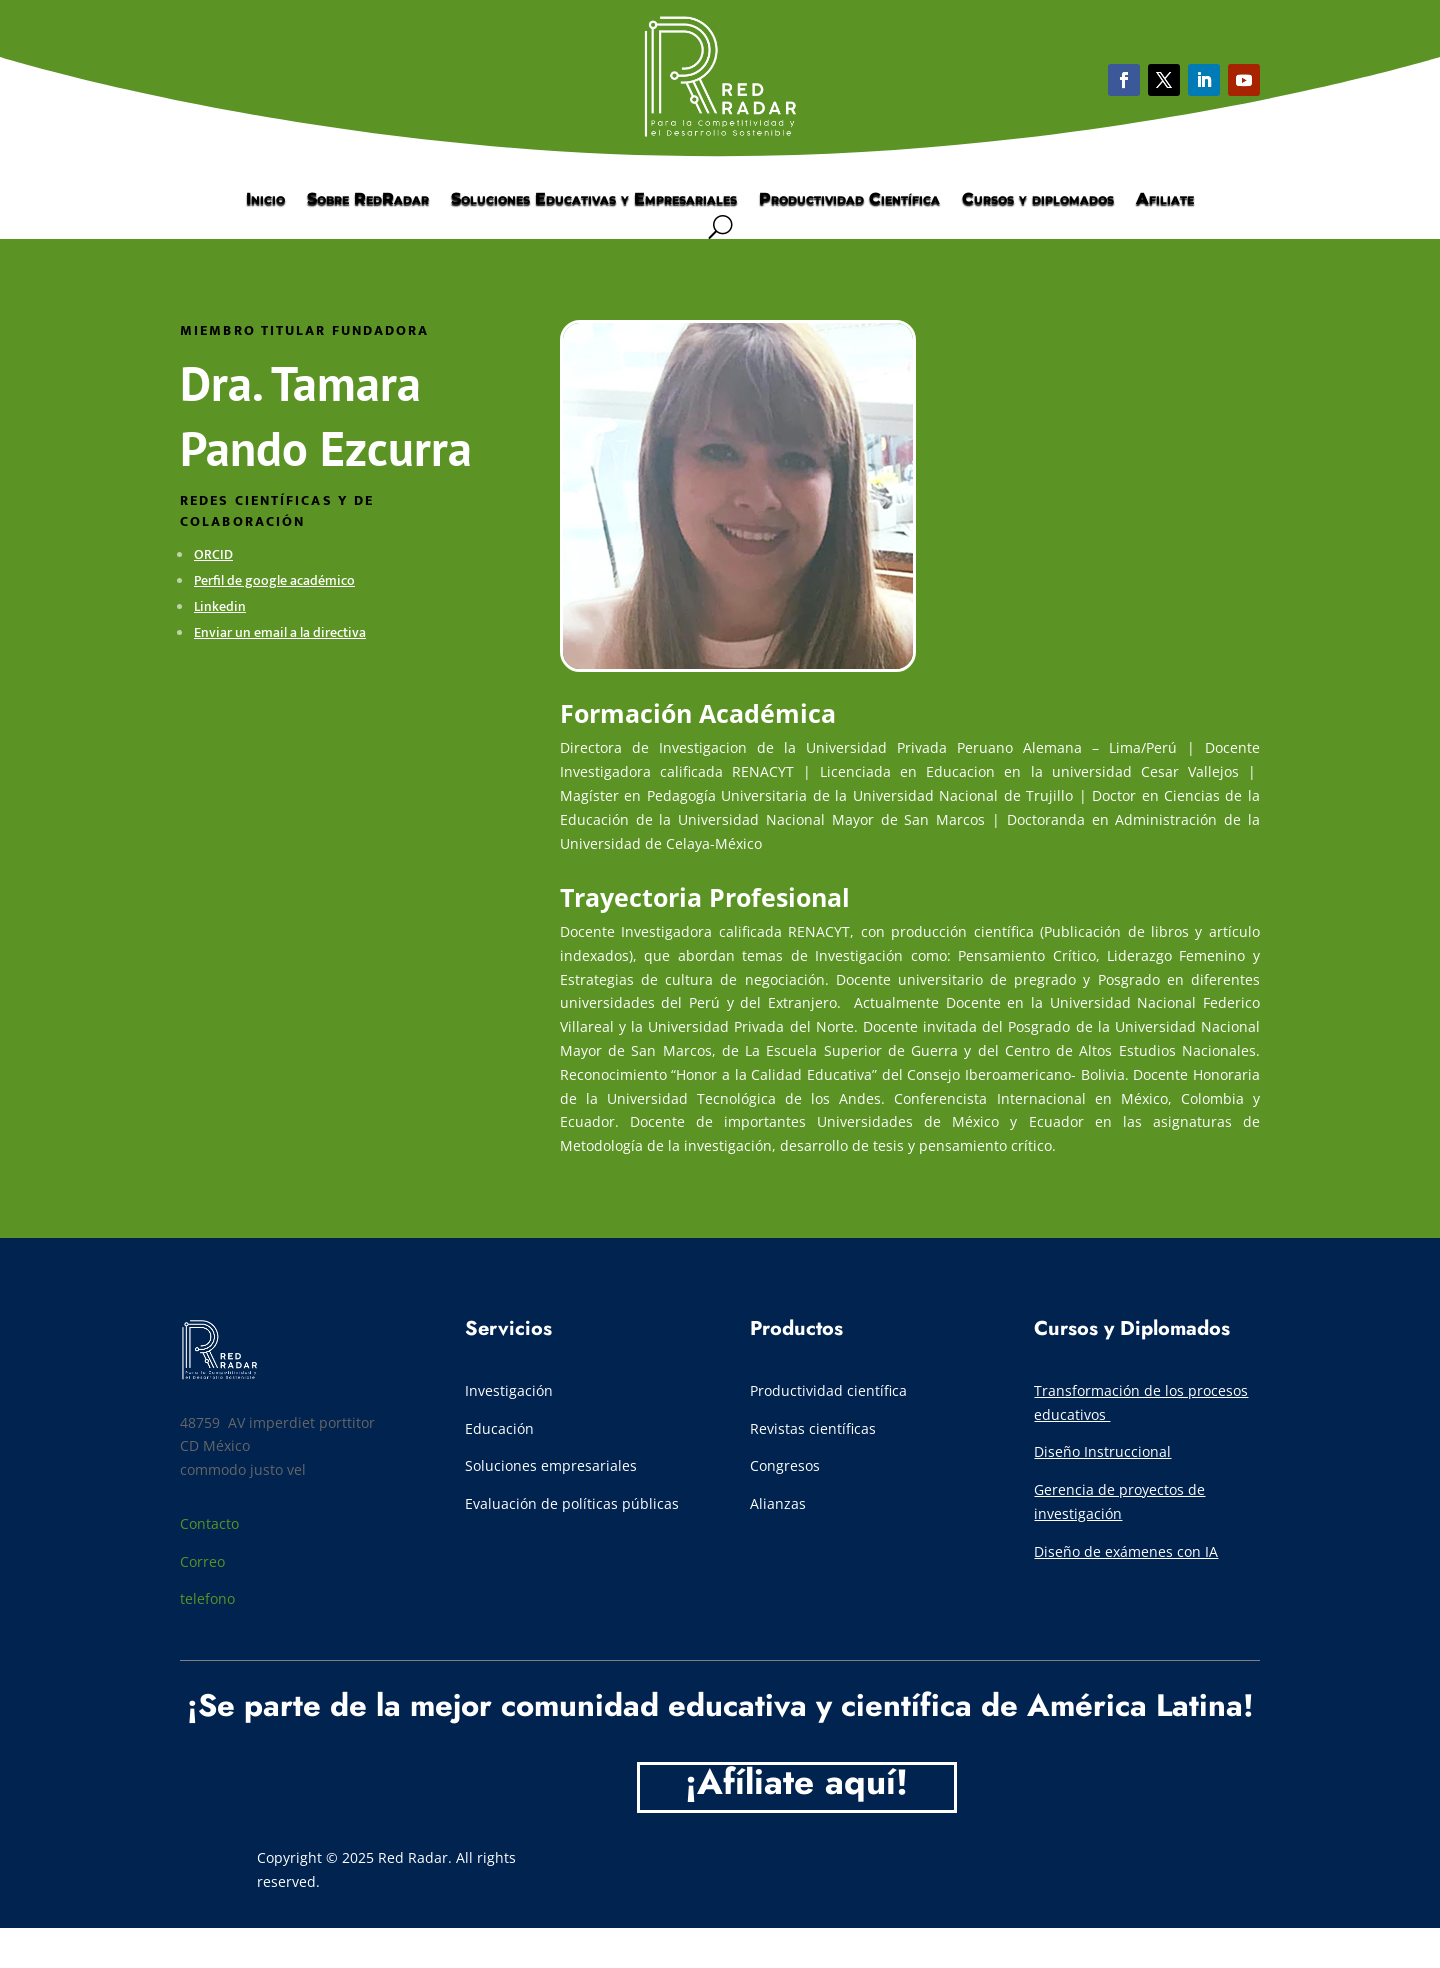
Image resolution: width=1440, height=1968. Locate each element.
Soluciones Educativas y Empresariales (594, 200)
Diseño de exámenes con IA (1126, 1551)
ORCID (213, 554)
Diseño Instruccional (1102, 1451)
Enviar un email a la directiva (280, 632)
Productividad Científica (849, 200)
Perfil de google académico (274, 580)
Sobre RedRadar (368, 200)
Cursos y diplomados (1038, 200)
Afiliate (1165, 200)
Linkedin (220, 606)
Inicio (265, 200)
